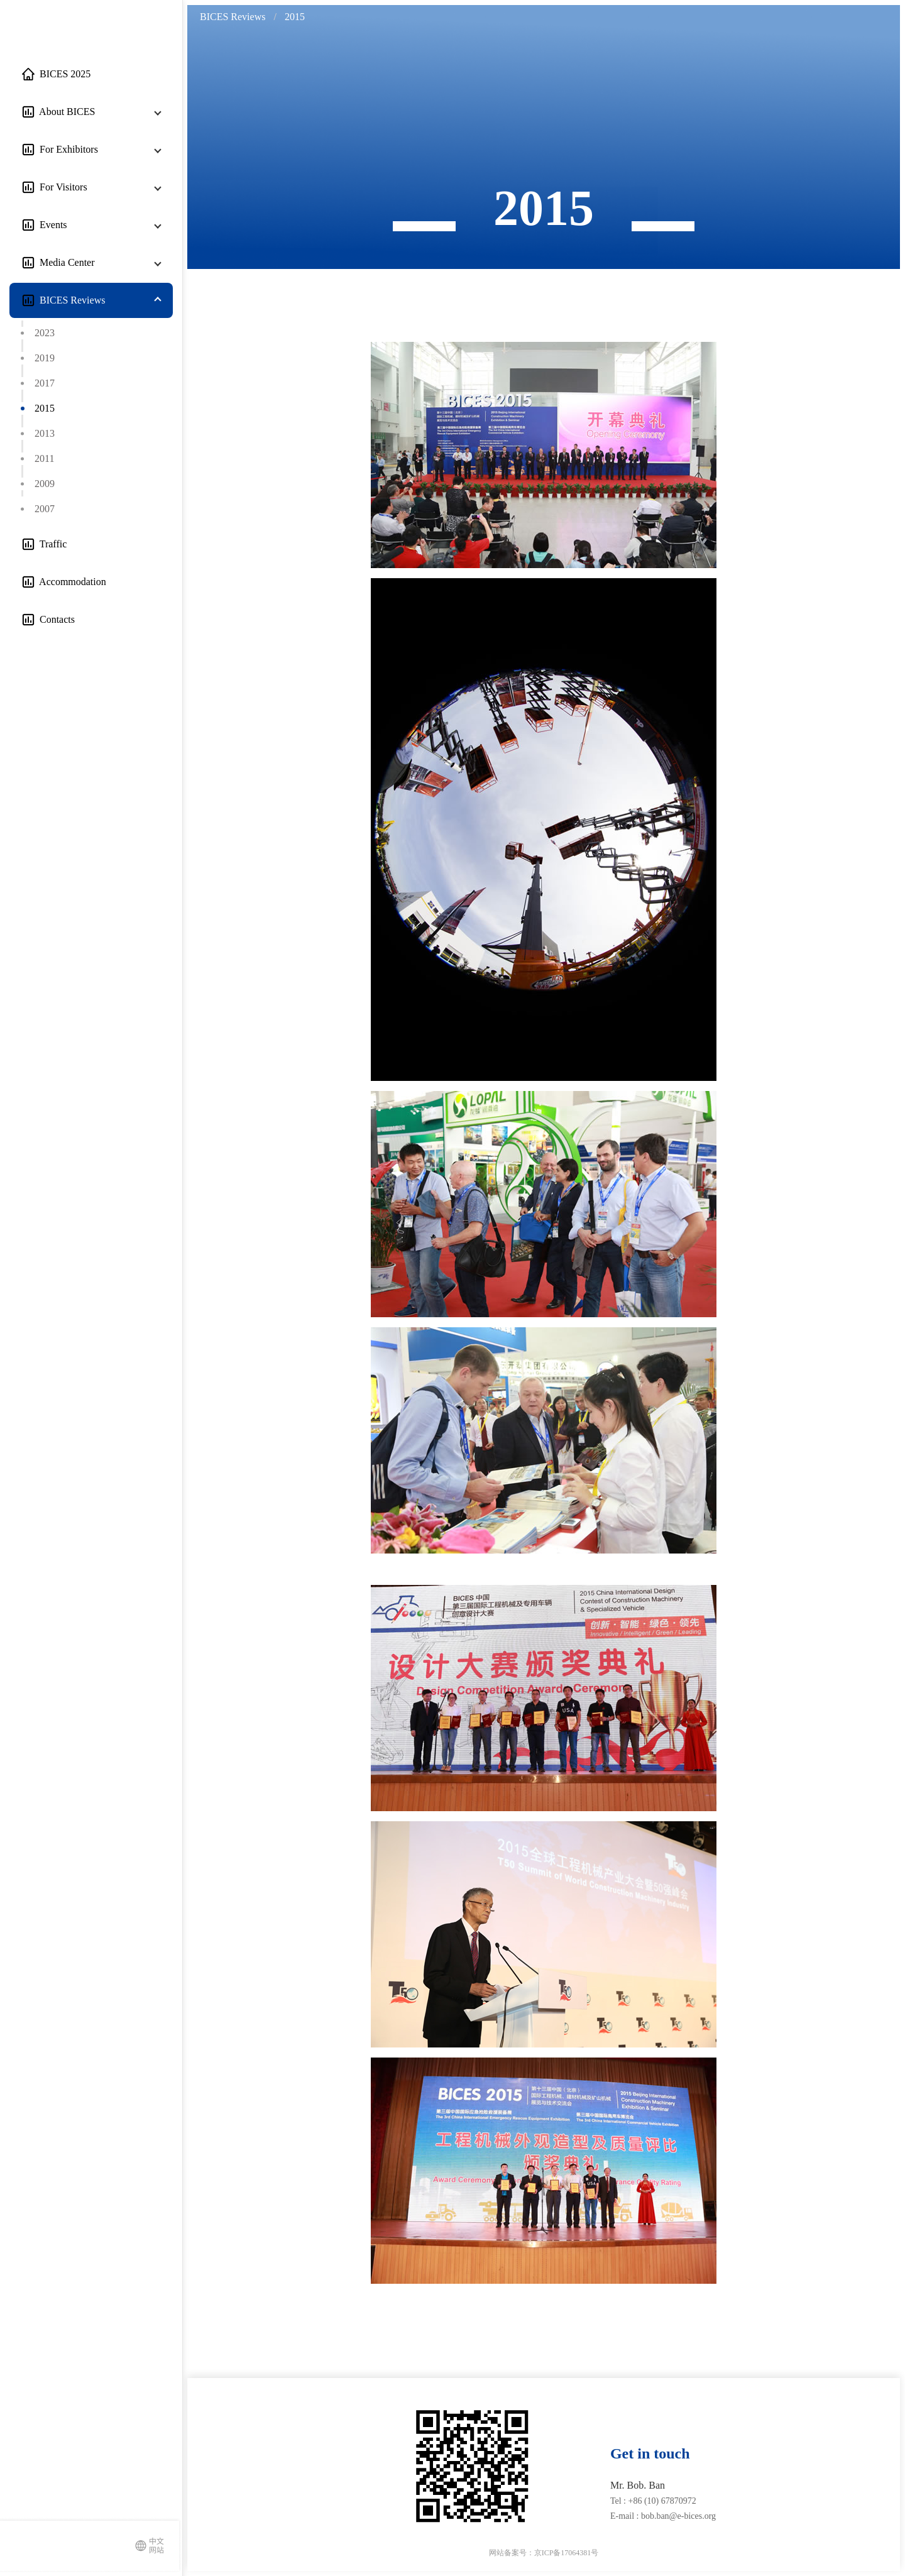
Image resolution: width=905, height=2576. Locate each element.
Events (51, 224)
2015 (45, 408)
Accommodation (70, 581)
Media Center (65, 262)
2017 (45, 383)
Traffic (51, 544)
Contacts (55, 619)
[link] (234, 16)
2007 (45, 508)
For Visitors (61, 187)
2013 (45, 433)
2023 (45, 332)
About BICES (65, 111)
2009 (45, 483)
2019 (45, 358)
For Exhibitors (66, 149)
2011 (44, 458)
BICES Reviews (70, 300)
